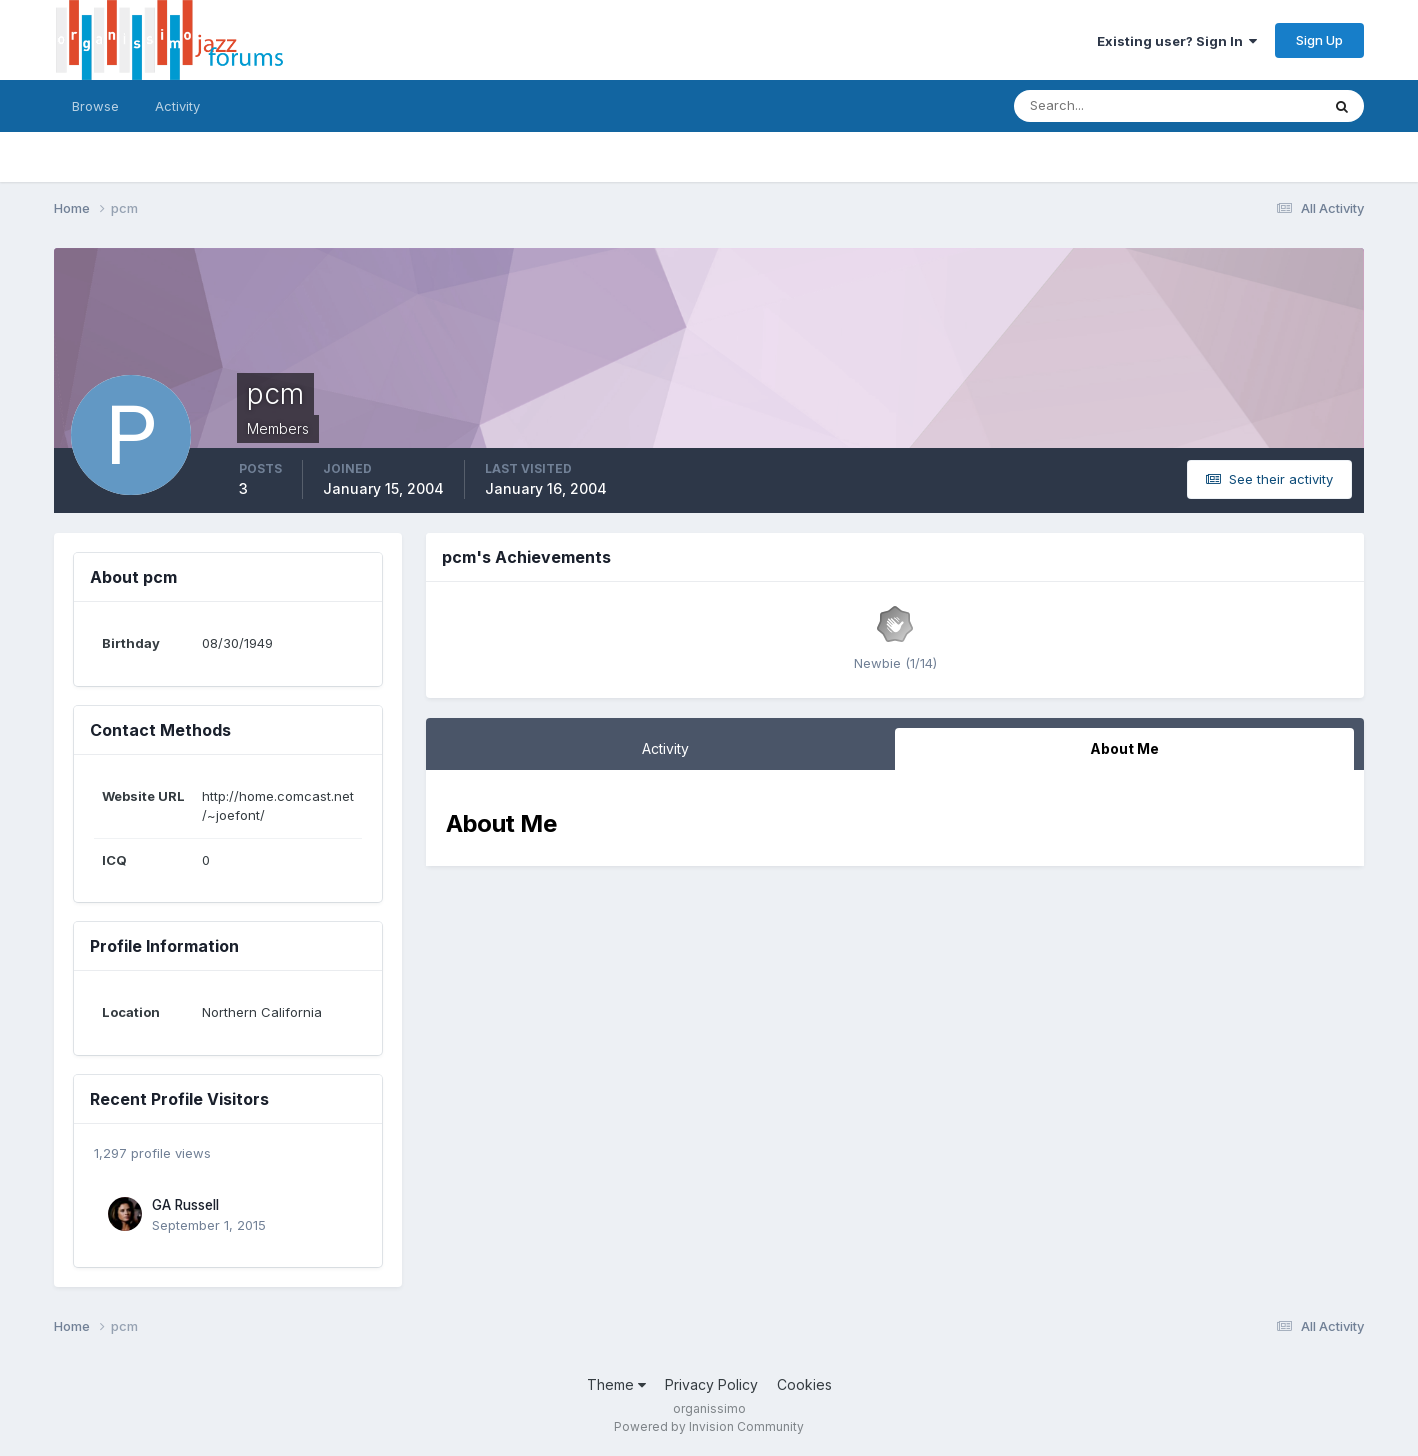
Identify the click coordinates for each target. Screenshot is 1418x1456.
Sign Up (1319, 40)
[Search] (1102, 106)
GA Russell (185, 1205)
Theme (616, 1384)
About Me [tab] (1124, 748)
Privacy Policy (711, 1384)
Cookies (804, 1384)
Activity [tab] (665, 748)
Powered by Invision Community (709, 1426)
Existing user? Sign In (1177, 41)
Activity (177, 106)
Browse (95, 106)
